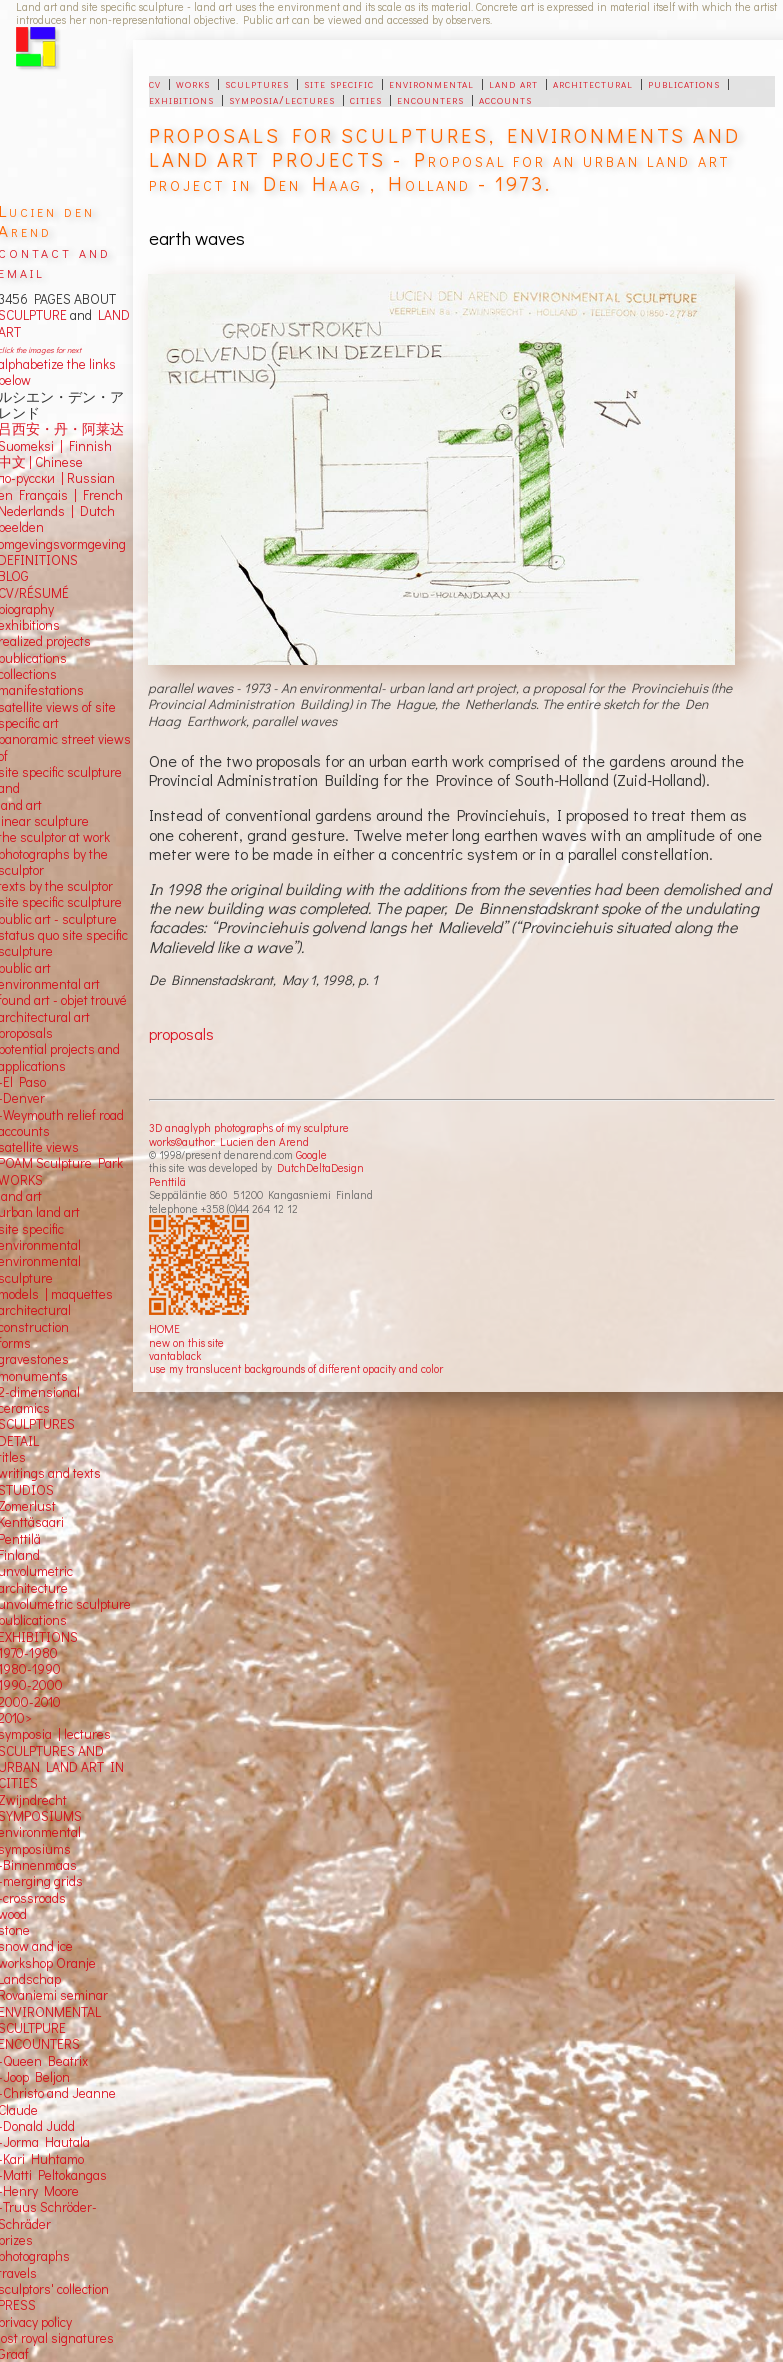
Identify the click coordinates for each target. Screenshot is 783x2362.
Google (311, 1154)
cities (366, 99)
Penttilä (167, 1181)
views (62, 1147)
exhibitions (181, 99)
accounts (505, 99)
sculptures (257, 83)
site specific (339, 83)
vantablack (175, 1355)
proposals (181, 1033)
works (193, 83)
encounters (430, 99)
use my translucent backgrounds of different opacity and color (296, 1368)
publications (684, 83)
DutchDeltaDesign (320, 1167)
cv (155, 83)
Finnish (87, 446)
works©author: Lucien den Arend (229, 1141)
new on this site (186, 1342)
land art (513, 83)
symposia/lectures (282, 99)
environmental (431, 83)
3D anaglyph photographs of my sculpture (249, 1127)
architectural (593, 83)
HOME (164, 1328)
